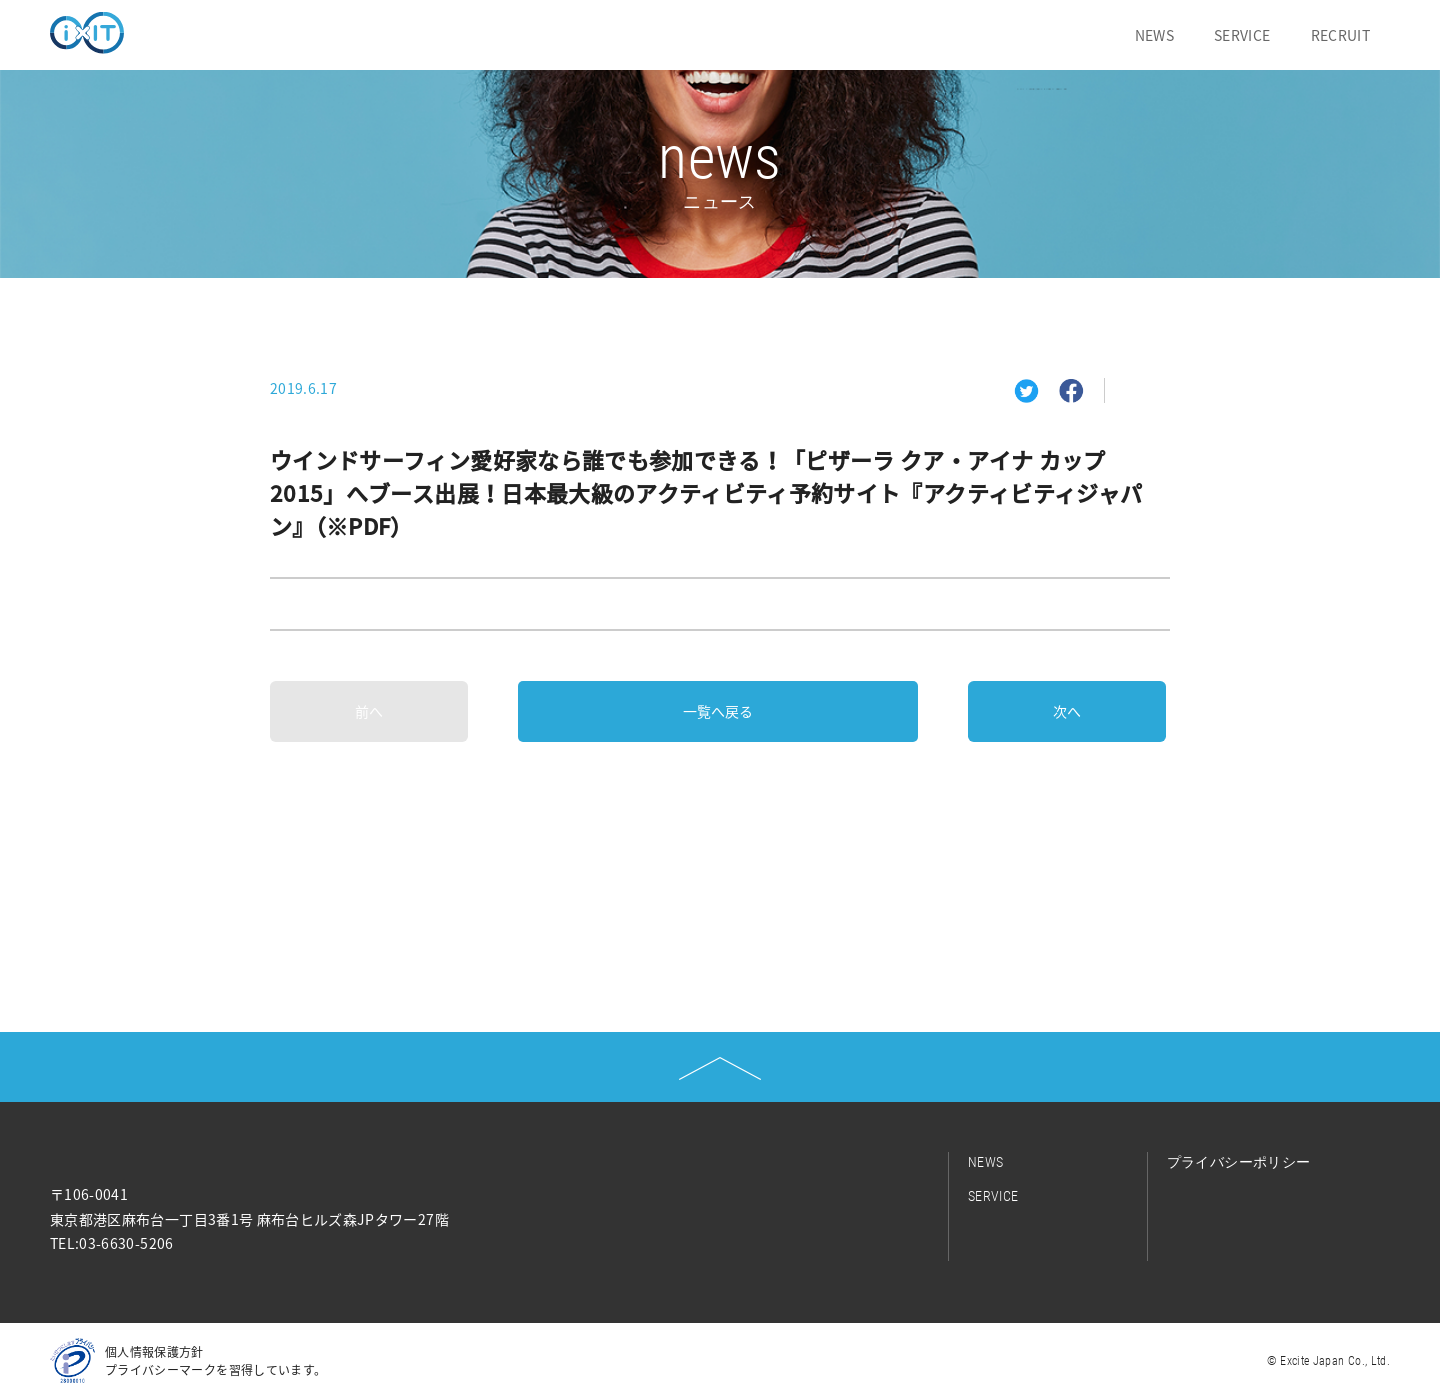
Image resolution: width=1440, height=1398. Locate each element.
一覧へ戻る (718, 711)
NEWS (1154, 35)
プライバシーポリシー (1239, 1162)
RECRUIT (1340, 35)
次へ (1067, 711)
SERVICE (1242, 35)
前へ (369, 711)
